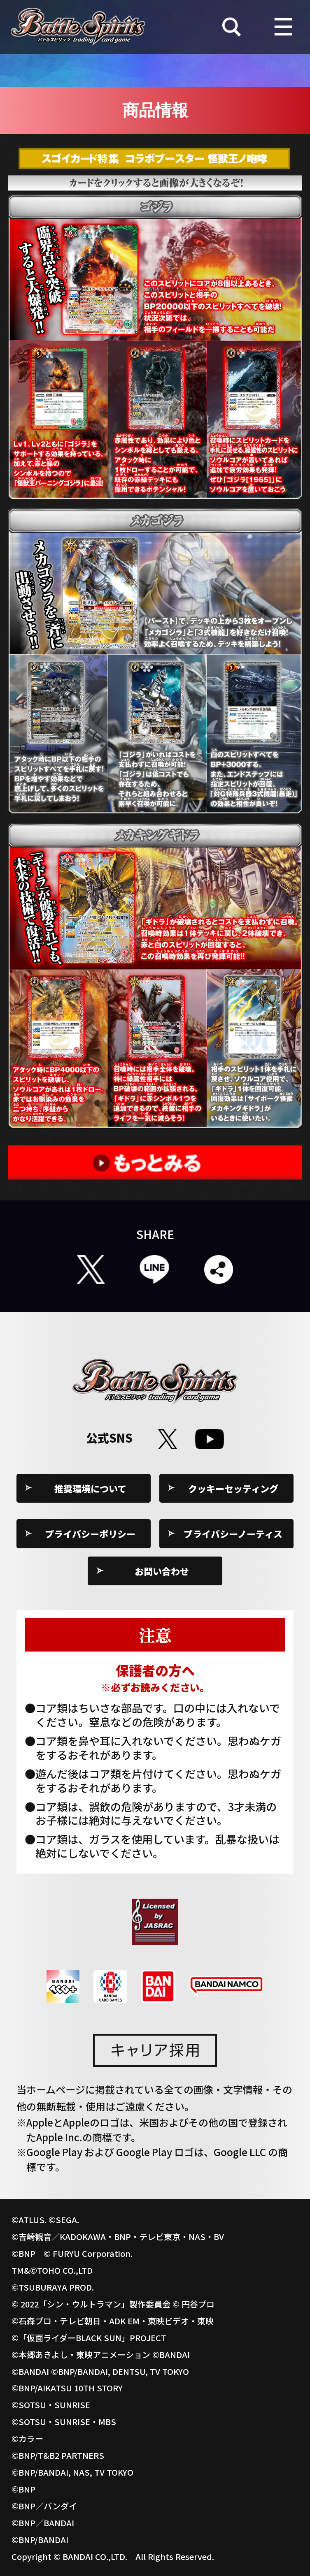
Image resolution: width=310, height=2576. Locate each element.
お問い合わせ (162, 1571)
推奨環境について (90, 1488)
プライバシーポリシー (90, 1533)
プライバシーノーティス (233, 1533)
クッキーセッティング (233, 1488)
